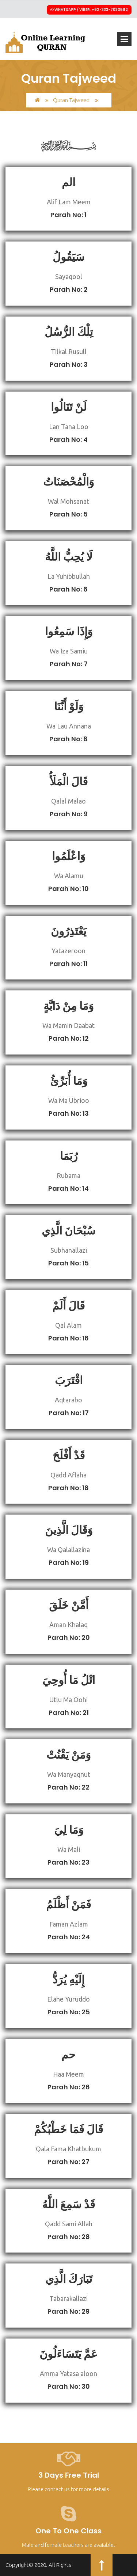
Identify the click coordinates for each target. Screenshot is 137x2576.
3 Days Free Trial (68, 2475)
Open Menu (124, 39)
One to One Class (68, 2531)
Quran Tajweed (71, 100)
